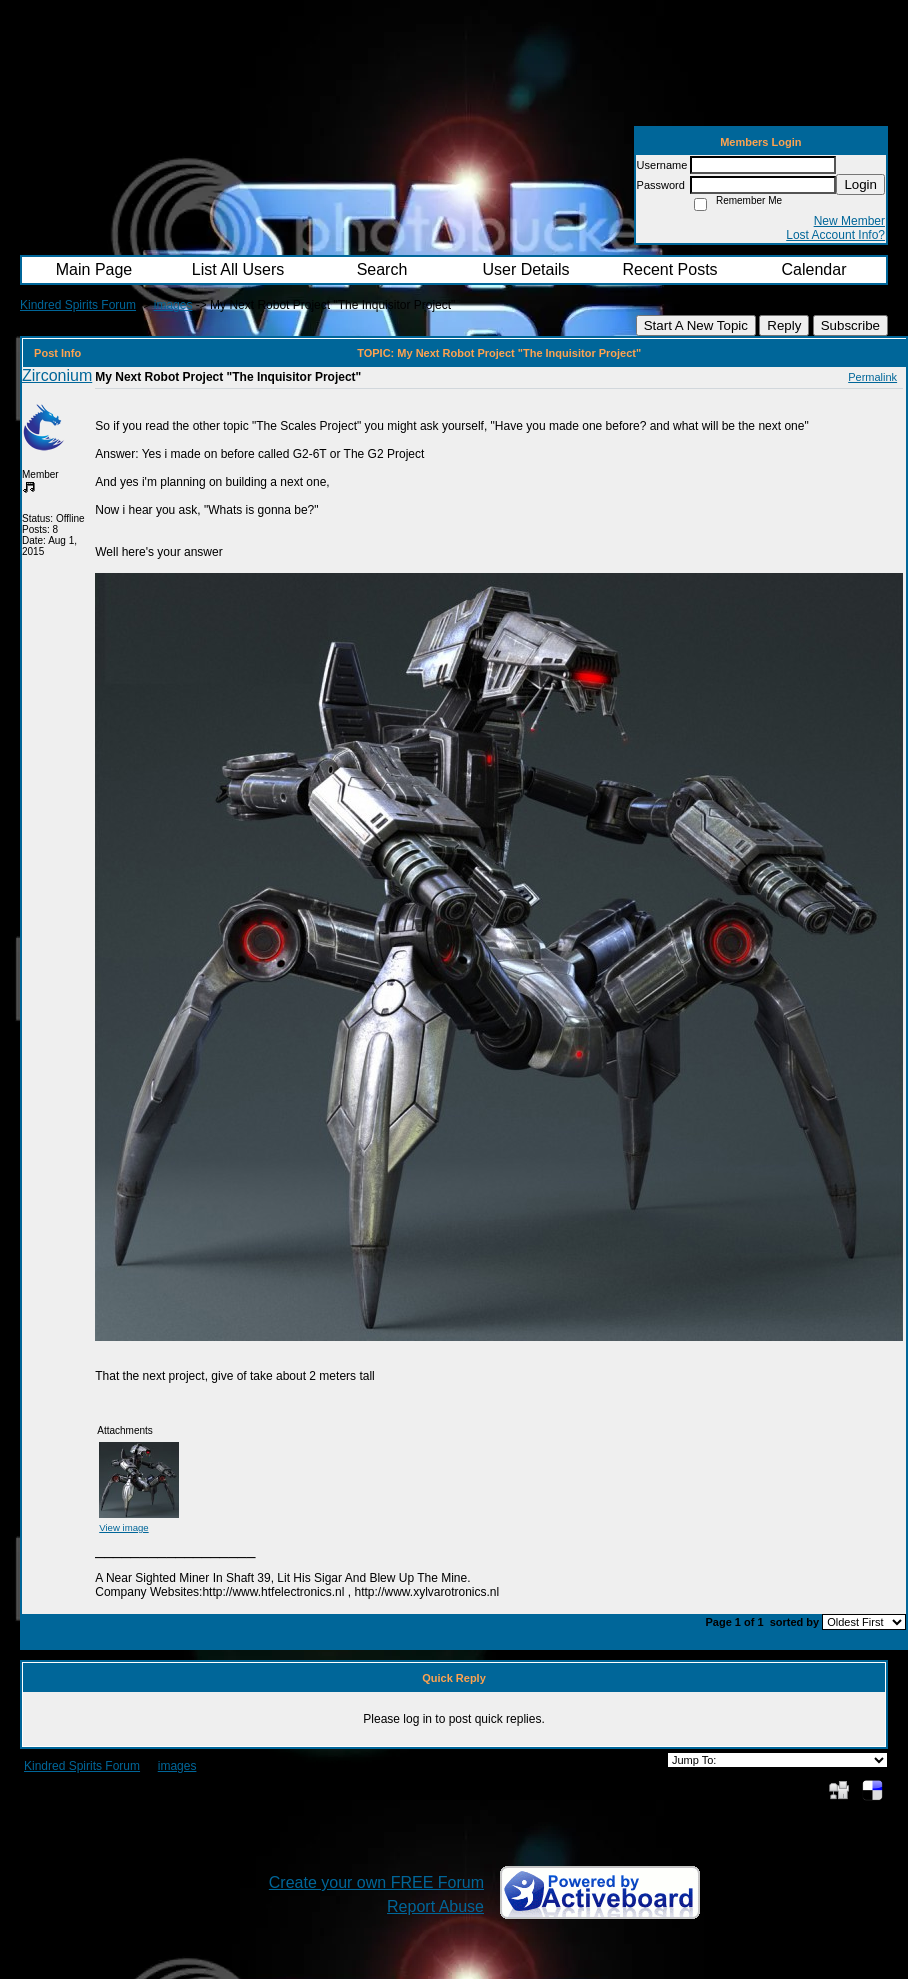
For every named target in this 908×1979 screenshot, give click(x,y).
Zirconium (57, 375)
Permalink (872, 377)
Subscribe (850, 325)
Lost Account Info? (835, 235)
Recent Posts (669, 269)
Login (860, 184)
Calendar (814, 269)
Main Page (94, 269)
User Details (525, 269)
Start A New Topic (696, 325)
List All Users (238, 269)
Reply (784, 325)
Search (382, 269)
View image (123, 1527)
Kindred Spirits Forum (78, 305)
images (173, 305)
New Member (849, 221)
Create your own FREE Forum (376, 1882)
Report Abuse (435, 1906)
